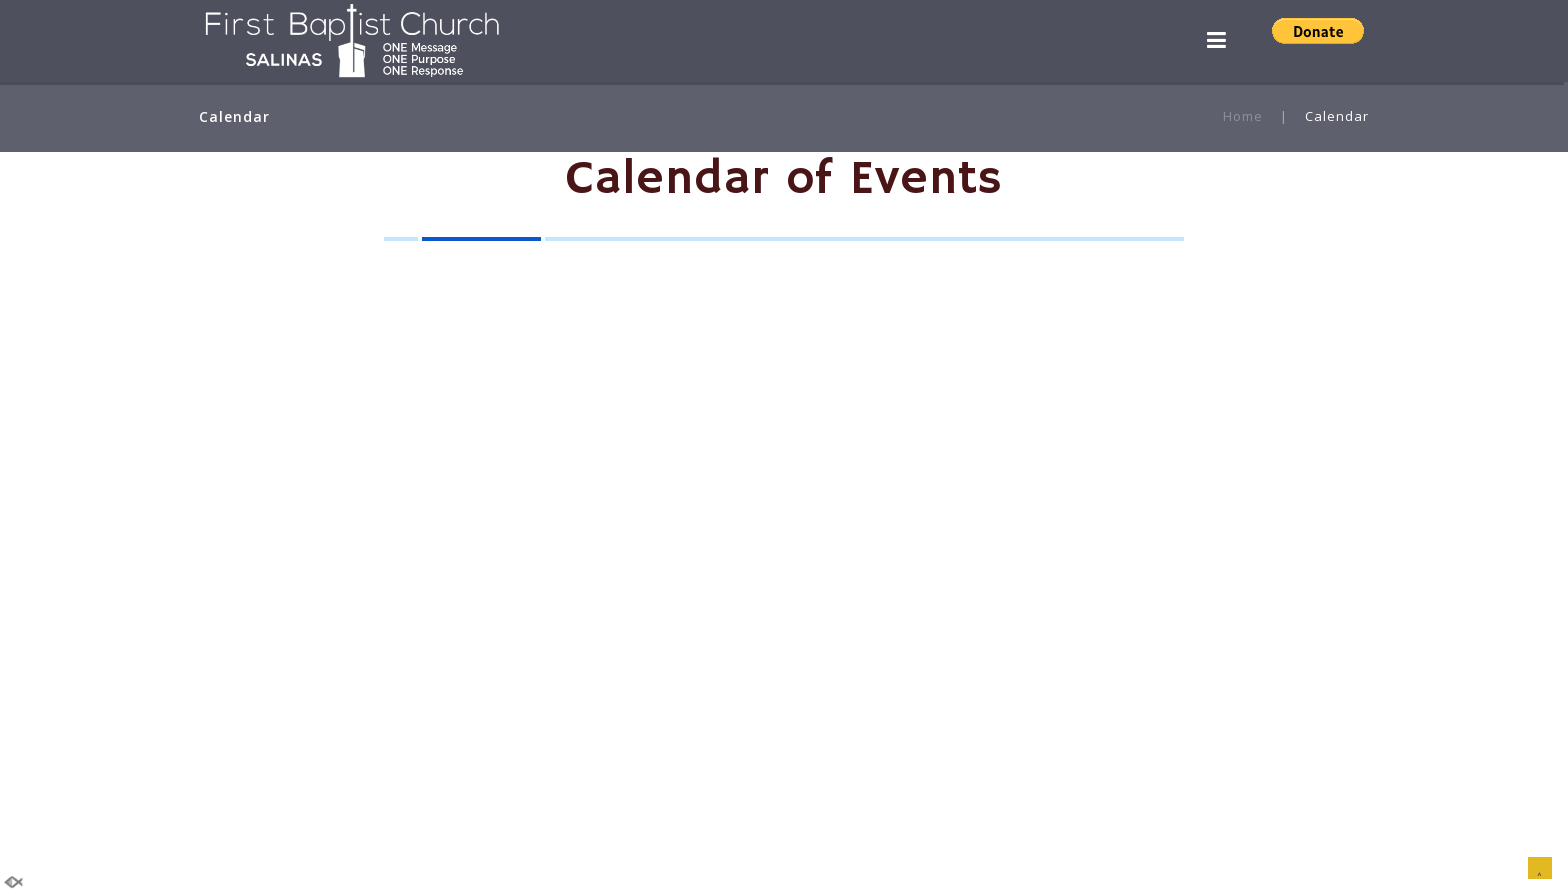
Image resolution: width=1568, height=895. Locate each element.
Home (1243, 116)
